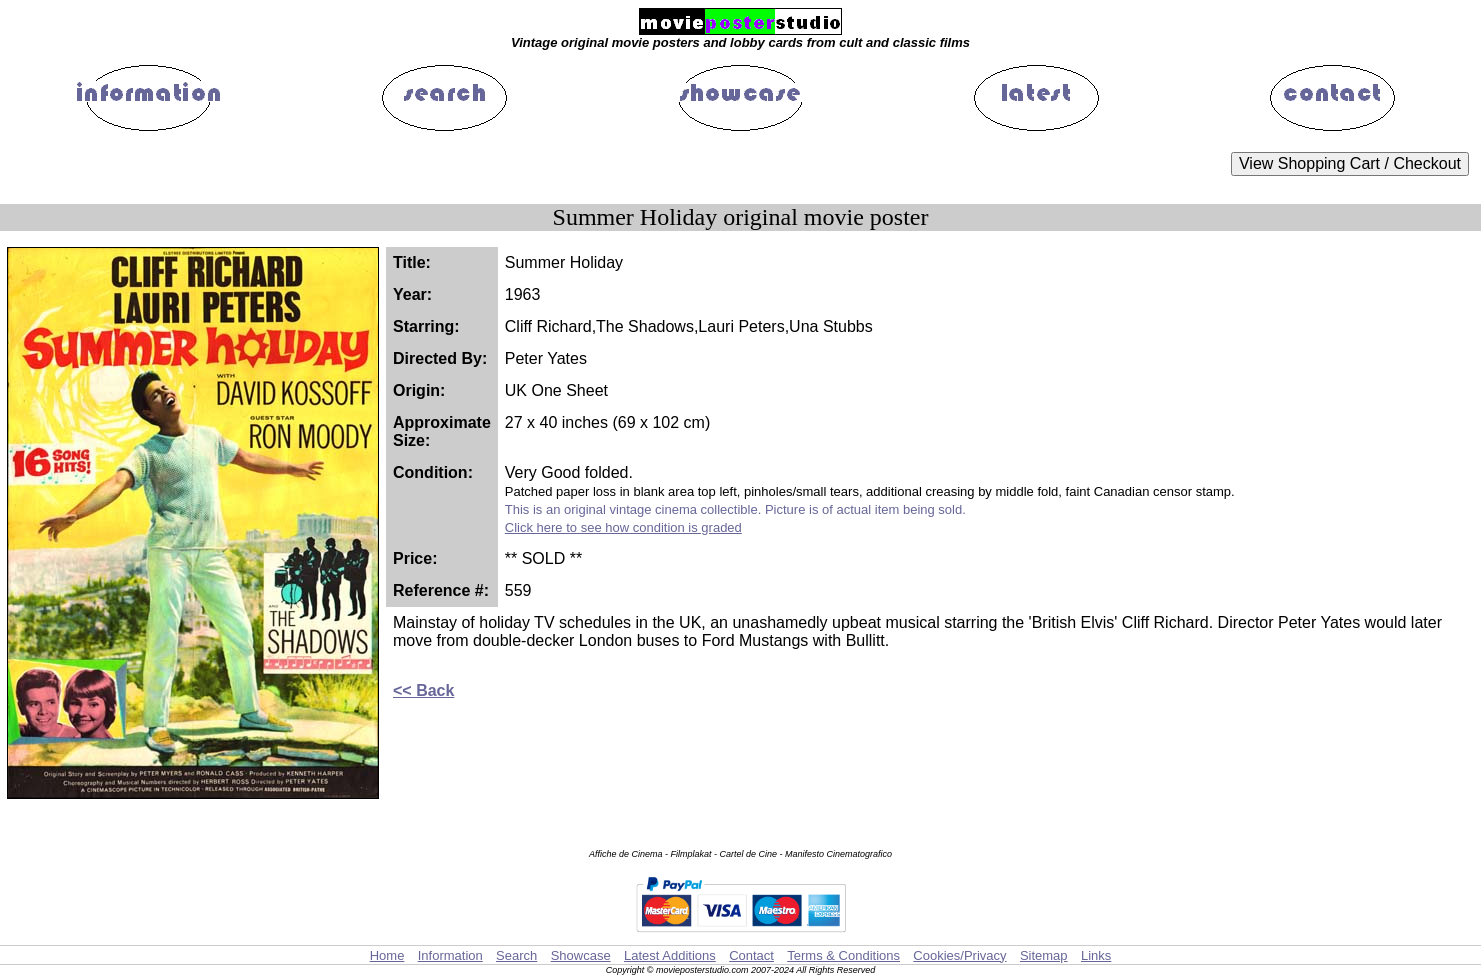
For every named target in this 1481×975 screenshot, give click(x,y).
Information (450, 955)
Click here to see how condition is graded (623, 527)
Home (387, 955)
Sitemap (1044, 955)
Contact (751, 955)
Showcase (581, 955)
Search (516, 955)
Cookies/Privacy (959, 955)
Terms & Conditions (843, 955)
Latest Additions (670, 955)
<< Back (423, 690)
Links (1096, 955)
